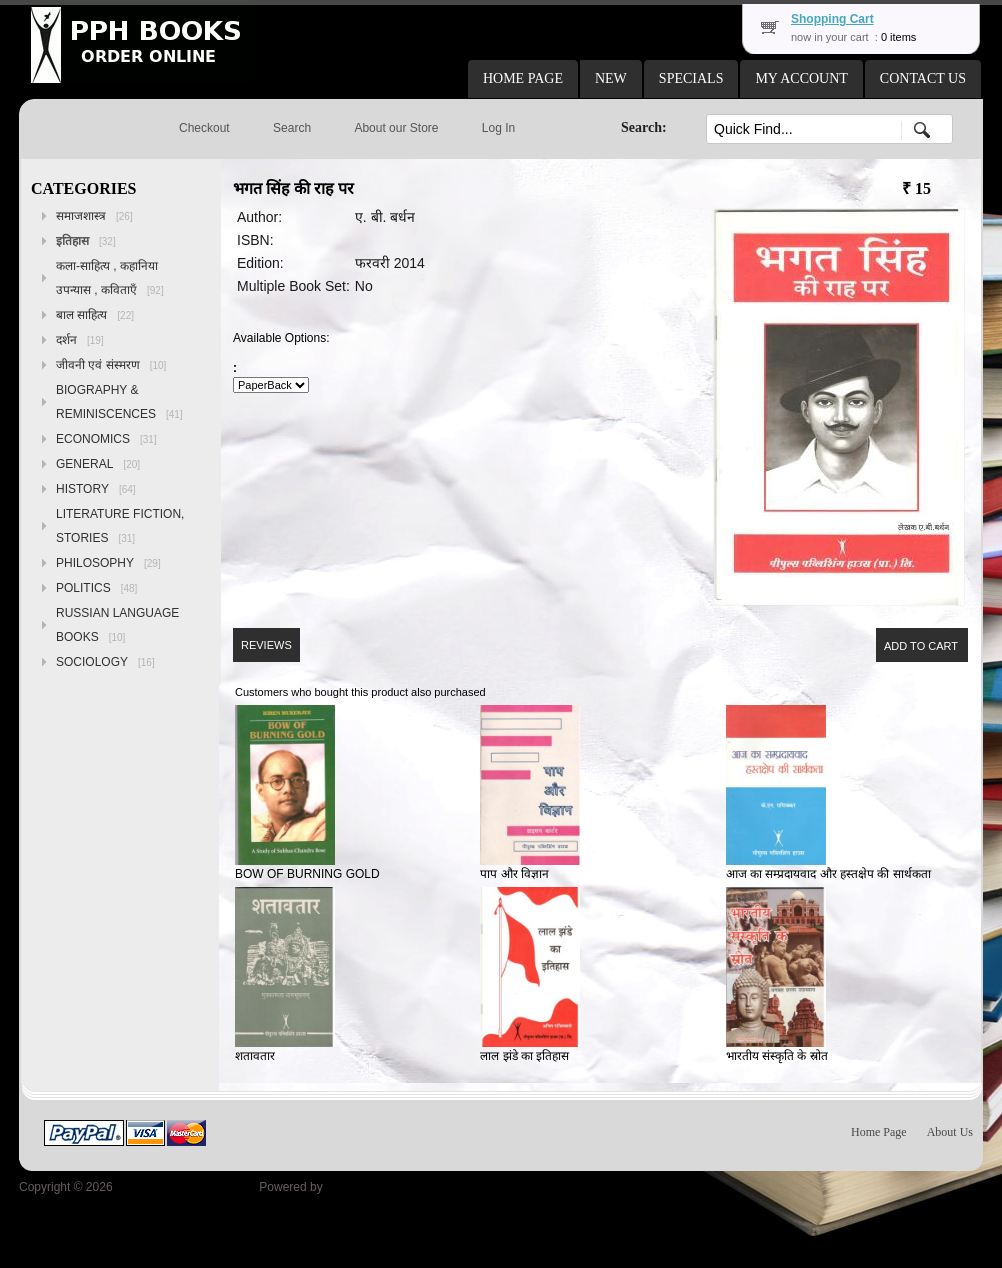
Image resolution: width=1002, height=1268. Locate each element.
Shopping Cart (832, 19)
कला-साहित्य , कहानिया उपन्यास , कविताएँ (110, 278)
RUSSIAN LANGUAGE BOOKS (117, 625)
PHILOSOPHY (108, 563)
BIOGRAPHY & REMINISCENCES (119, 402)
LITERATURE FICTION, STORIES (120, 526)
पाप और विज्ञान (514, 874)
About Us (950, 1132)
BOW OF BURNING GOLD (307, 874)
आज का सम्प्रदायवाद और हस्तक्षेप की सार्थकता (828, 874)
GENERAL (98, 464)
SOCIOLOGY (105, 662)
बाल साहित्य (95, 315)
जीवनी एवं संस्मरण (111, 365)
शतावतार (255, 1056)
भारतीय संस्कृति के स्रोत (777, 1056)
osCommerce (361, 1187)
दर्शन (80, 340)
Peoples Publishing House (186, 1187)
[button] (523, 79)
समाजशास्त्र (94, 216)
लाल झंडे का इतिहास (524, 1056)
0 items (898, 37)
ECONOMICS (106, 439)
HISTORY (96, 489)
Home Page (879, 1132)
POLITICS (96, 588)
